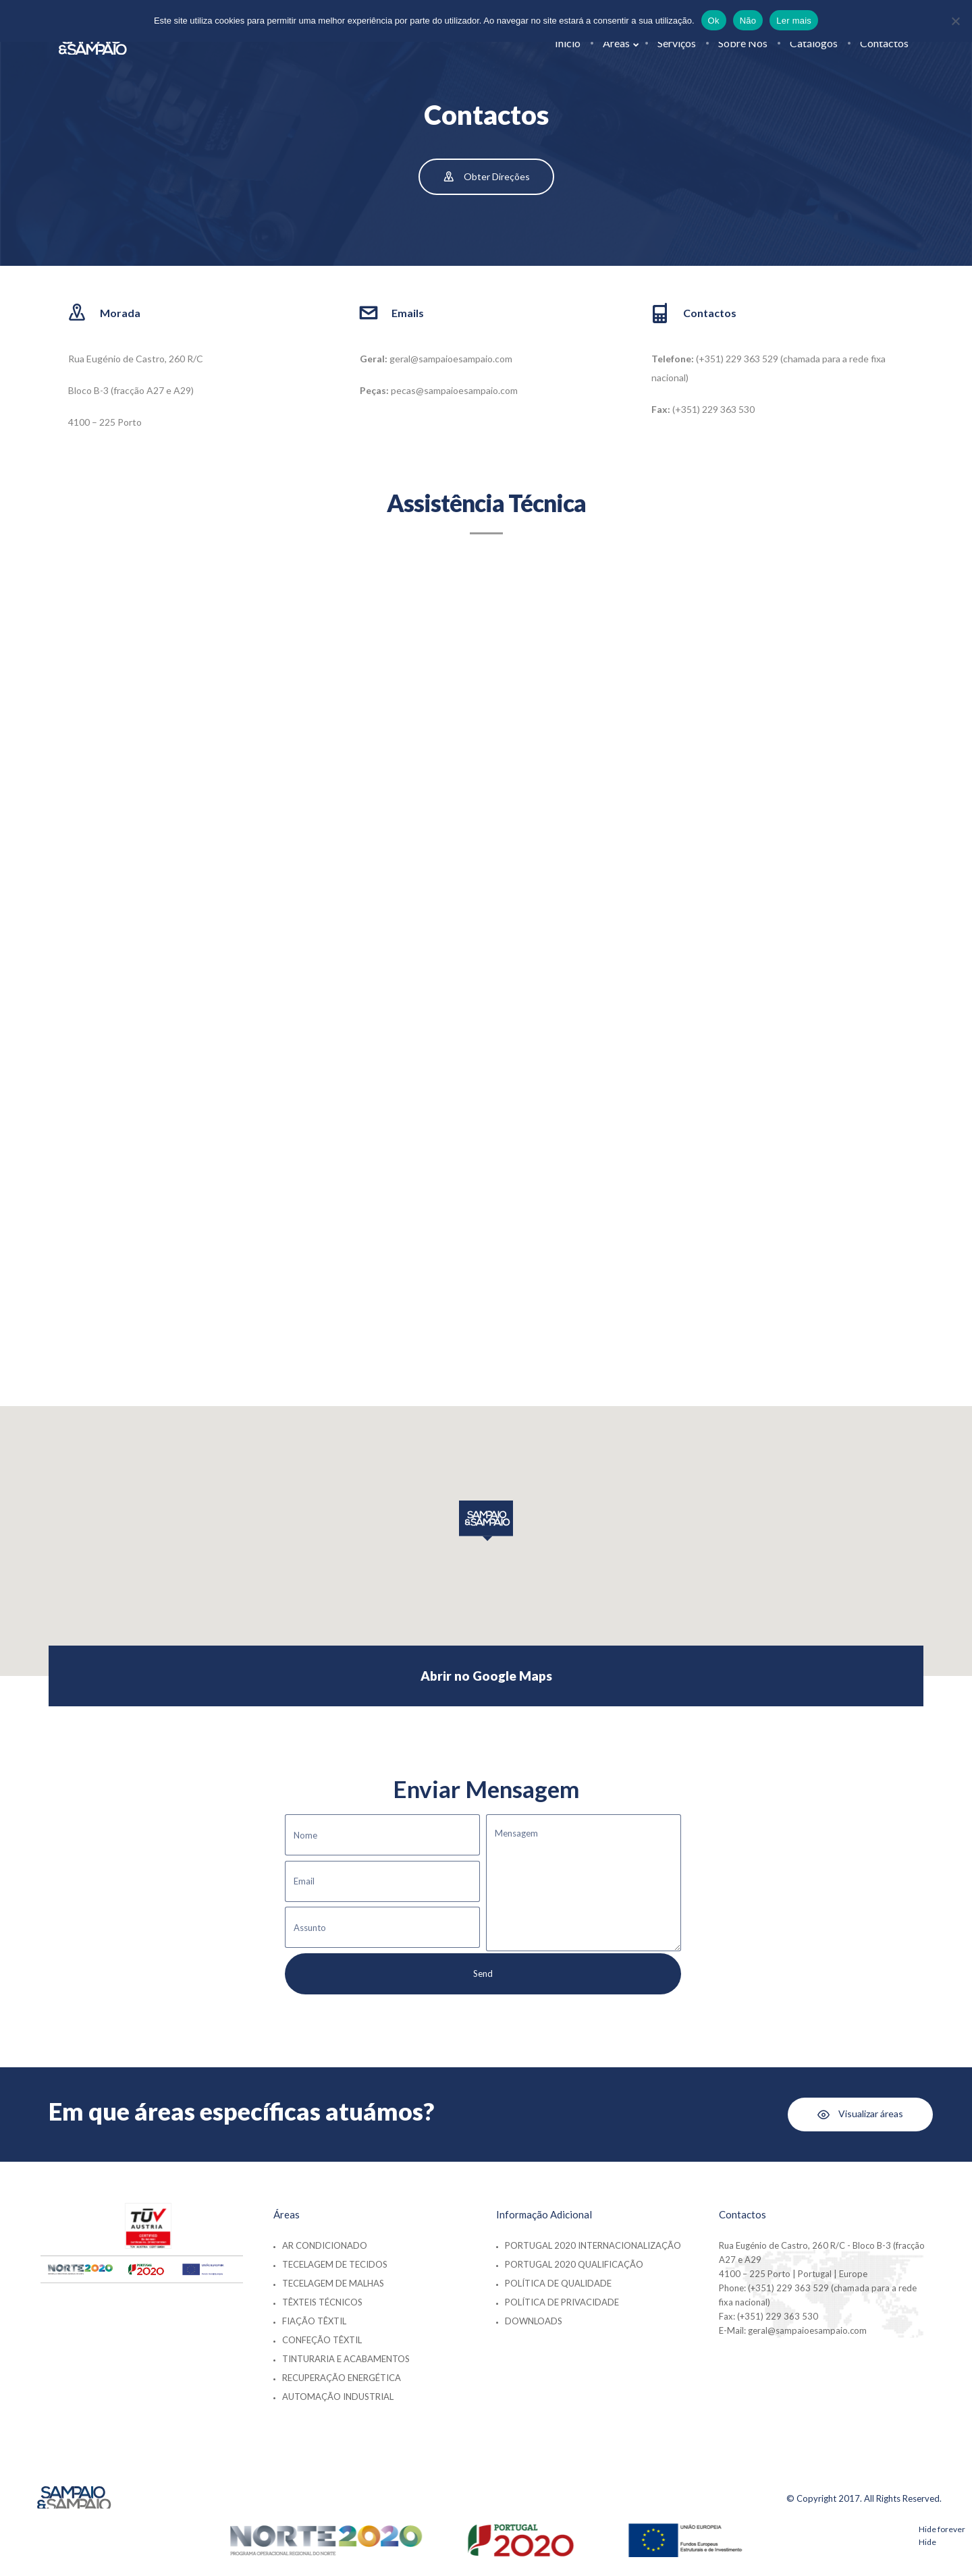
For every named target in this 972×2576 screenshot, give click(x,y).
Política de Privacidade (562, 2302)
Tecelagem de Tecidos (334, 2264)
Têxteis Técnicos (322, 2302)
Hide (927, 2542)
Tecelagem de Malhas (333, 2283)
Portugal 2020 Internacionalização (593, 2245)
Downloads (533, 2321)
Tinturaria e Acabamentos (346, 2358)
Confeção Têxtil (322, 2339)
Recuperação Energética (341, 2377)
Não (748, 21)
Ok (714, 21)
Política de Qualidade (558, 2283)
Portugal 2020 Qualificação (574, 2264)
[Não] (955, 21)
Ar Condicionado (324, 2245)
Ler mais (793, 21)
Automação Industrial (338, 2396)
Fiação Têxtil (314, 2321)
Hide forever (942, 2529)
